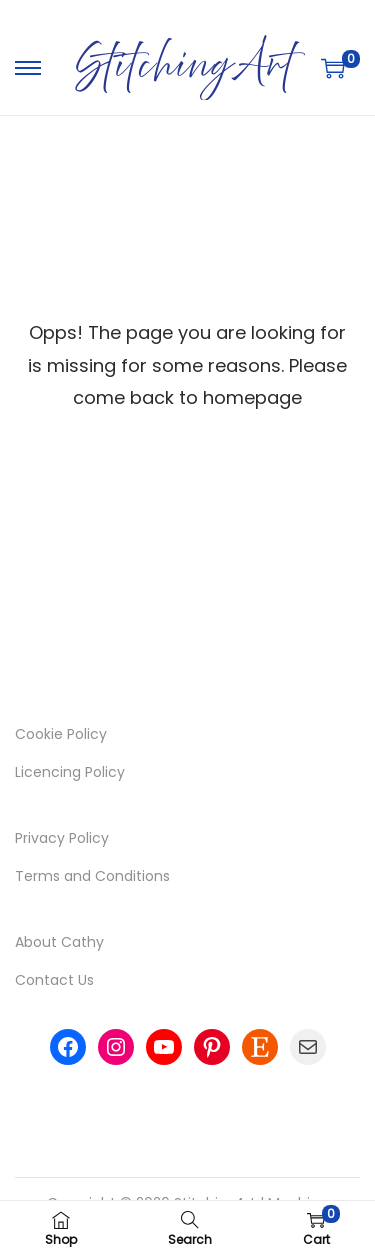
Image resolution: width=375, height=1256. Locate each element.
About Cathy (59, 942)
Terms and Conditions (92, 876)
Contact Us (54, 980)
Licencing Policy (70, 772)
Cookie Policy (61, 734)
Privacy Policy (62, 838)
